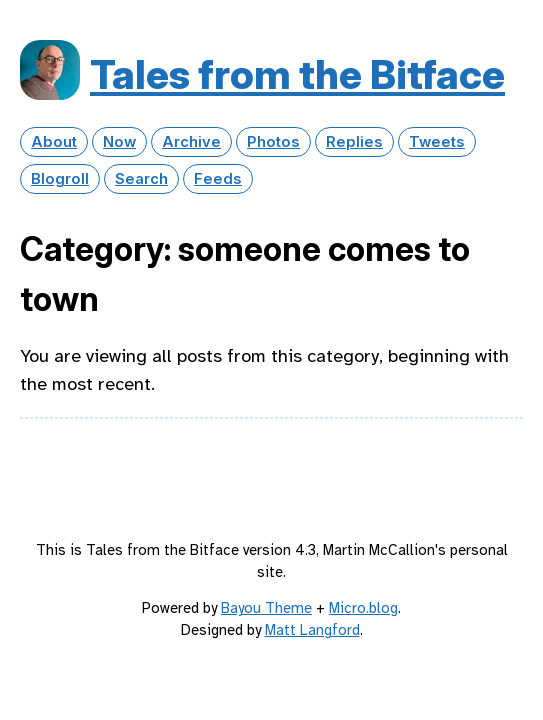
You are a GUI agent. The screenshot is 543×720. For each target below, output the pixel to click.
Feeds (218, 179)
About (54, 142)
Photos (273, 142)
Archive (191, 142)
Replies (354, 142)
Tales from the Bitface (297, 74)
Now (119, 142)
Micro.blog (363, 608)
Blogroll (60, 179)
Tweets (437, 142)
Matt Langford (312, 630)
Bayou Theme (266, 608)
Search (141, 179)
